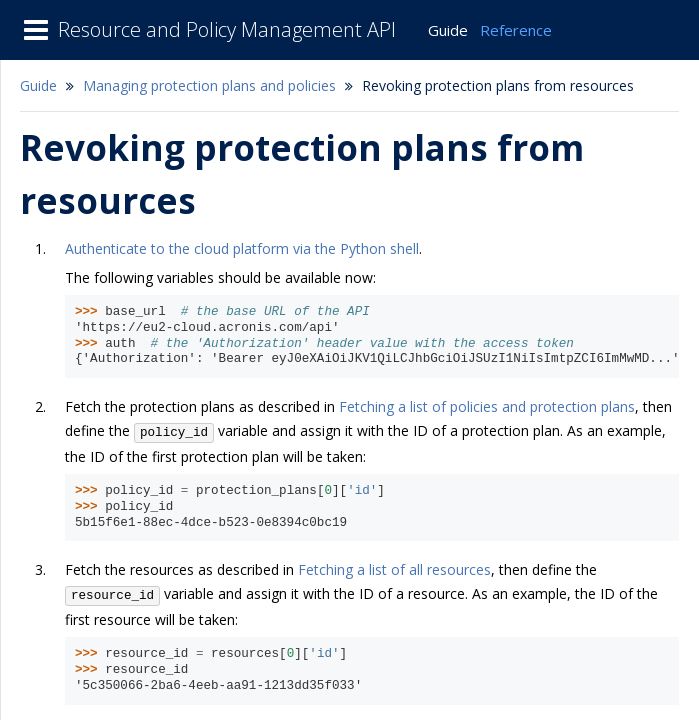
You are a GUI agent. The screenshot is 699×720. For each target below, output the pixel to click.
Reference (516, 30)
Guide (448, 30)
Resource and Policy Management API (227, 29)
